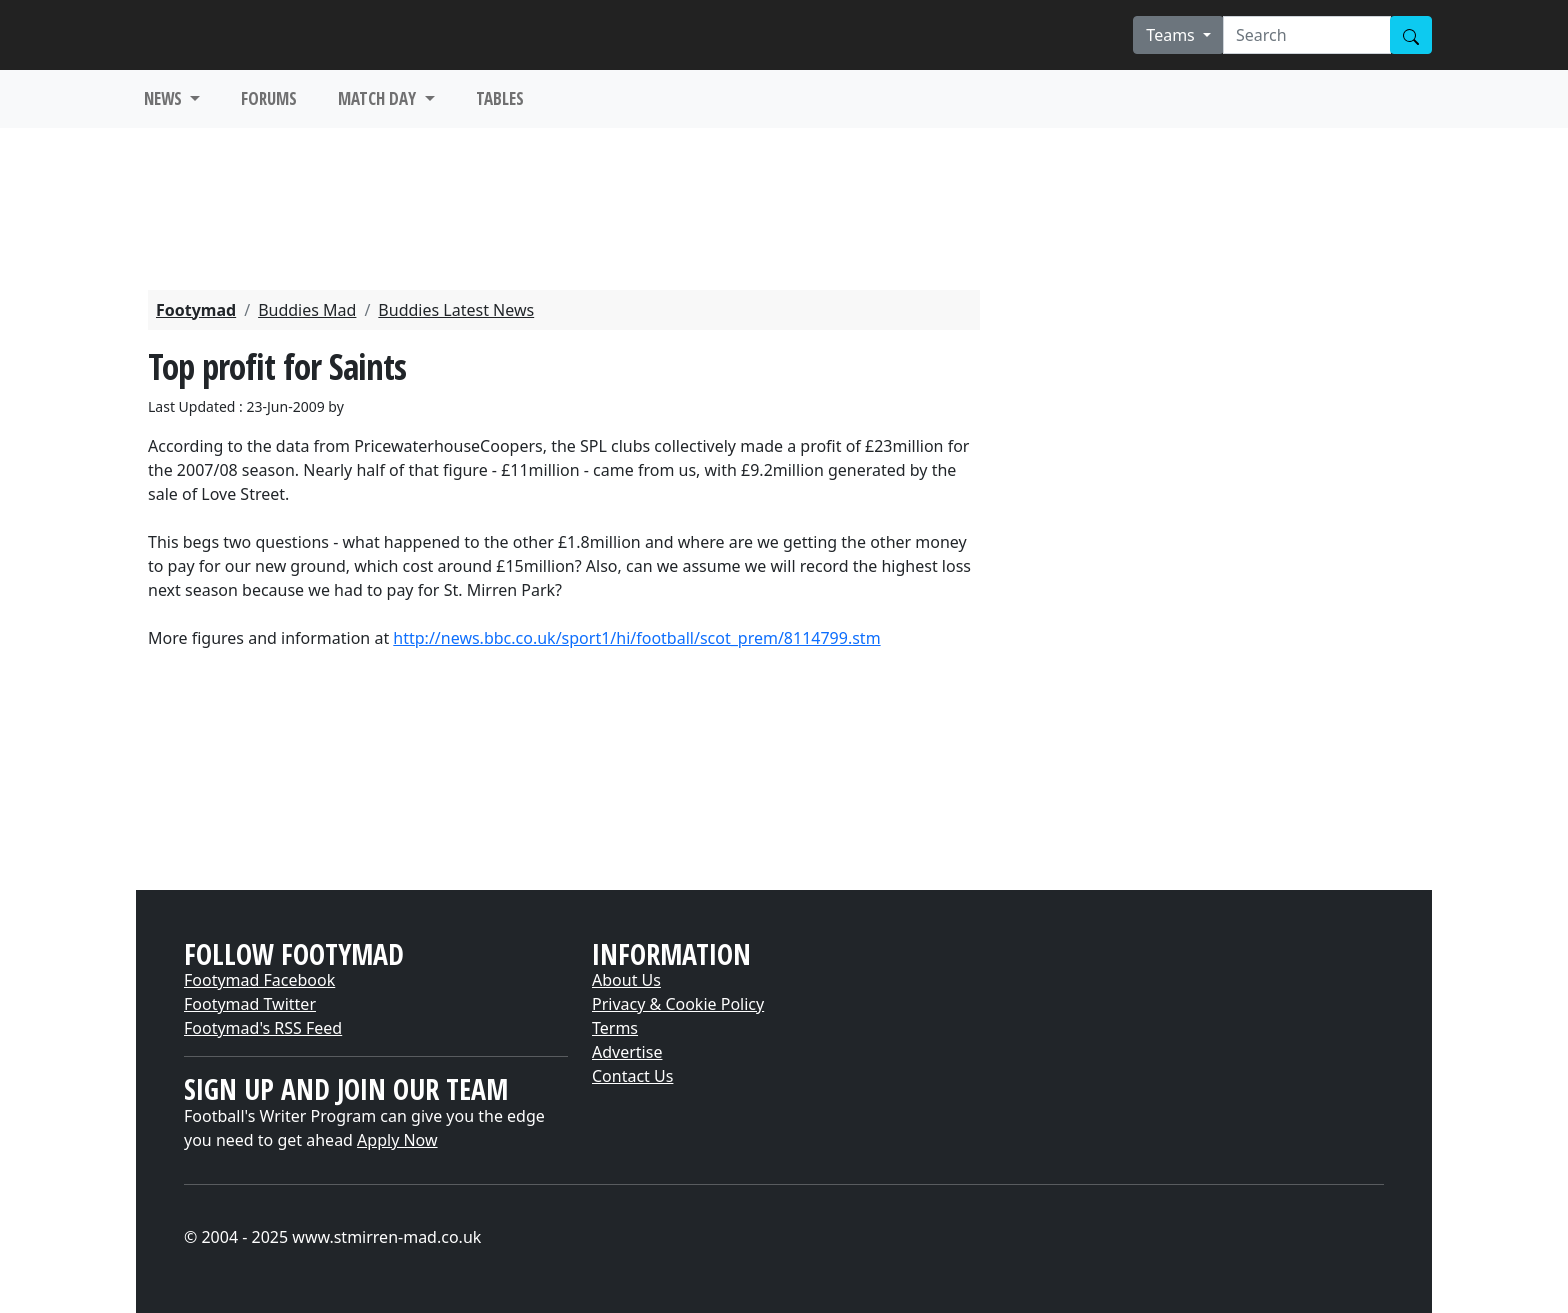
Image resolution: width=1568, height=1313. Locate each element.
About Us (626, 980)
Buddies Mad (307, 310)
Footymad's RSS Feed (263, 1028)
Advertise (627, 1052)
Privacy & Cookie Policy (678, 1004)
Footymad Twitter (250, 1004)
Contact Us (632, 1076)
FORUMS (269, 98)
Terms (615, 1028)
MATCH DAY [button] (379, 98)
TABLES (500, 98)
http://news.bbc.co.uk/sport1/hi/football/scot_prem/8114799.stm (636, 638)
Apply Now (397, 1140)
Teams (1172, 35)
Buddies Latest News (456, 310)
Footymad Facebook (259, 980)
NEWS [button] (165, 98)
